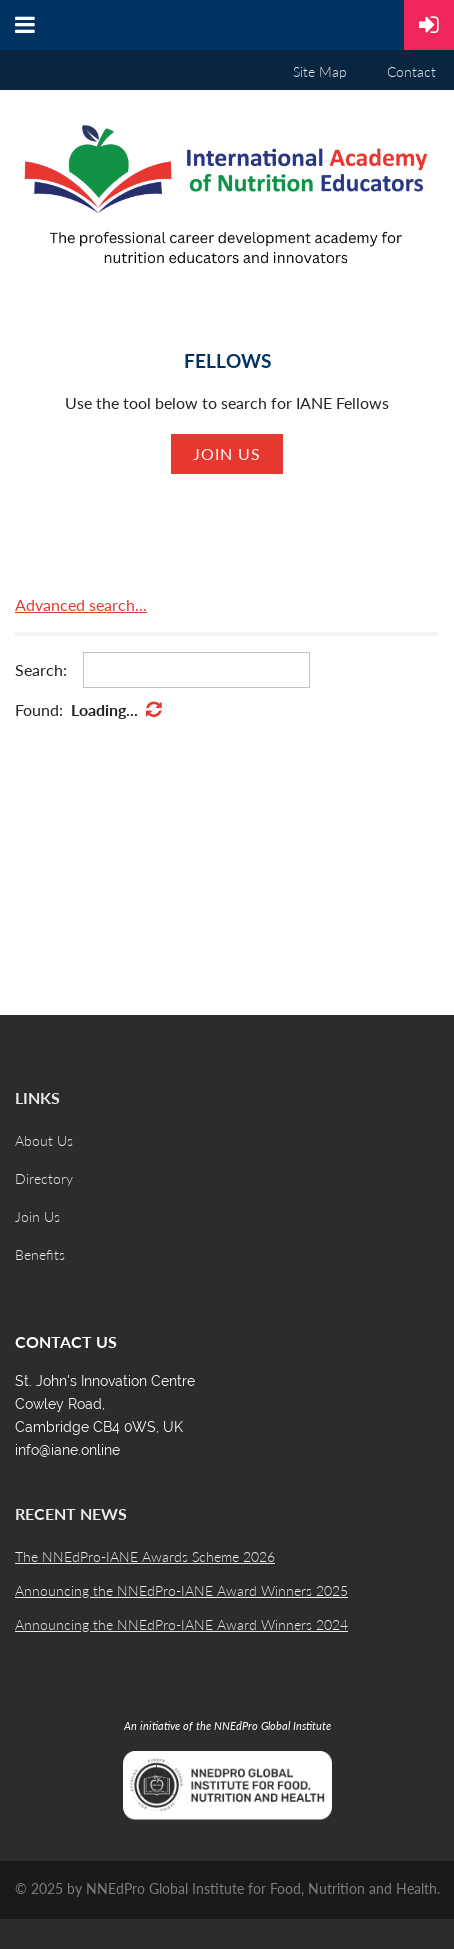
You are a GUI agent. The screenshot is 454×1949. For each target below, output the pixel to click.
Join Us (37, 1216)
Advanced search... (81, 604)
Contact (411, 71)
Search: (41, 669)
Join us (227, 453)
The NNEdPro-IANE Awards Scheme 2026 (145, 1556)
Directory (44, 1178)
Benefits (40, 1254)
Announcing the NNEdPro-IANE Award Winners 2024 (181, 1624)
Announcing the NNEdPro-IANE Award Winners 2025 (181, 1590)
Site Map (320, 71)
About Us (44, 1140)
